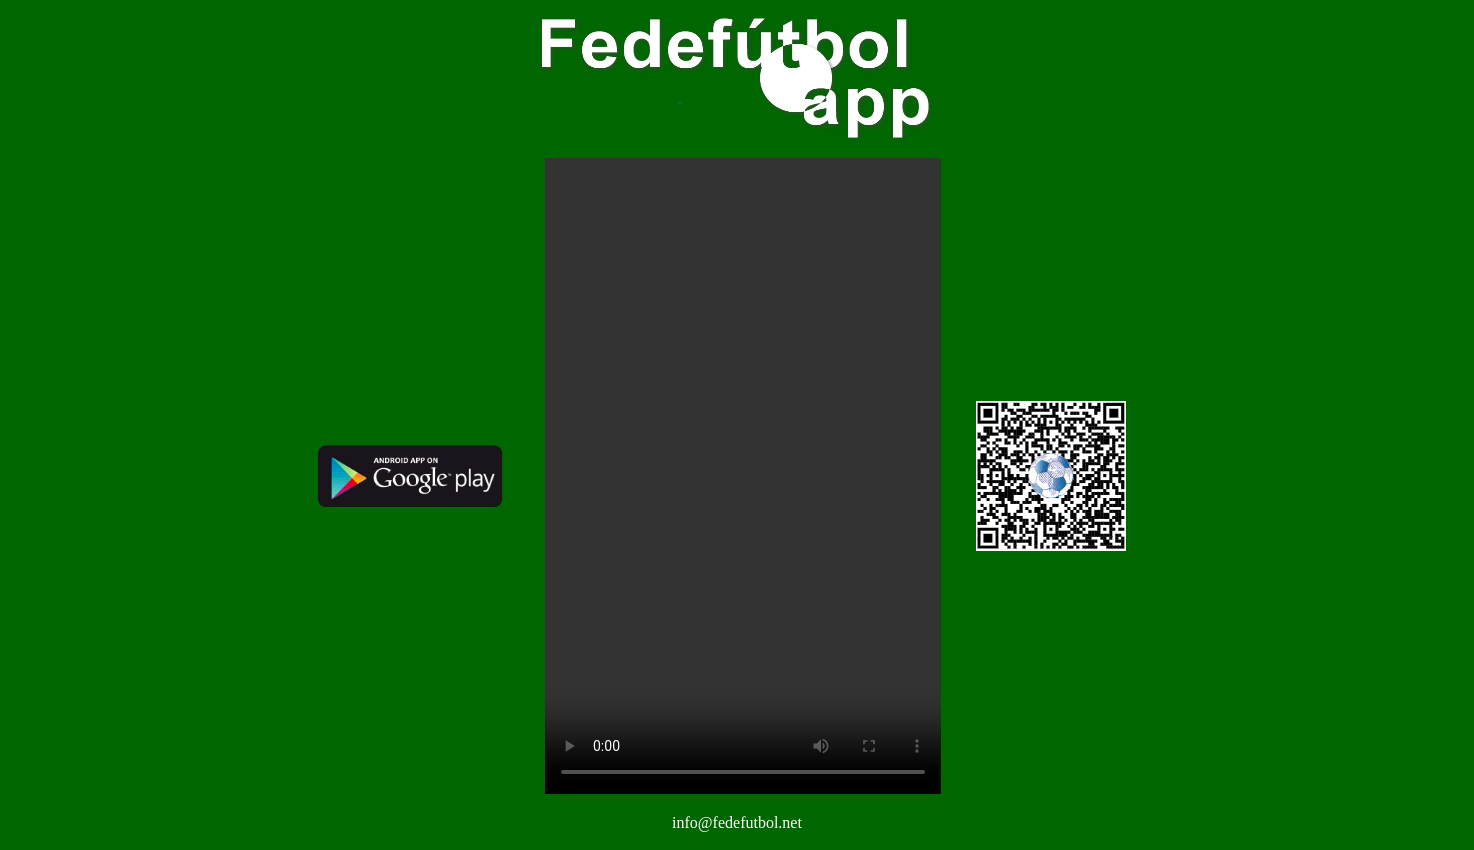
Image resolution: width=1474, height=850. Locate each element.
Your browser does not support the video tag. (743, 476)
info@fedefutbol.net (737, 822)
